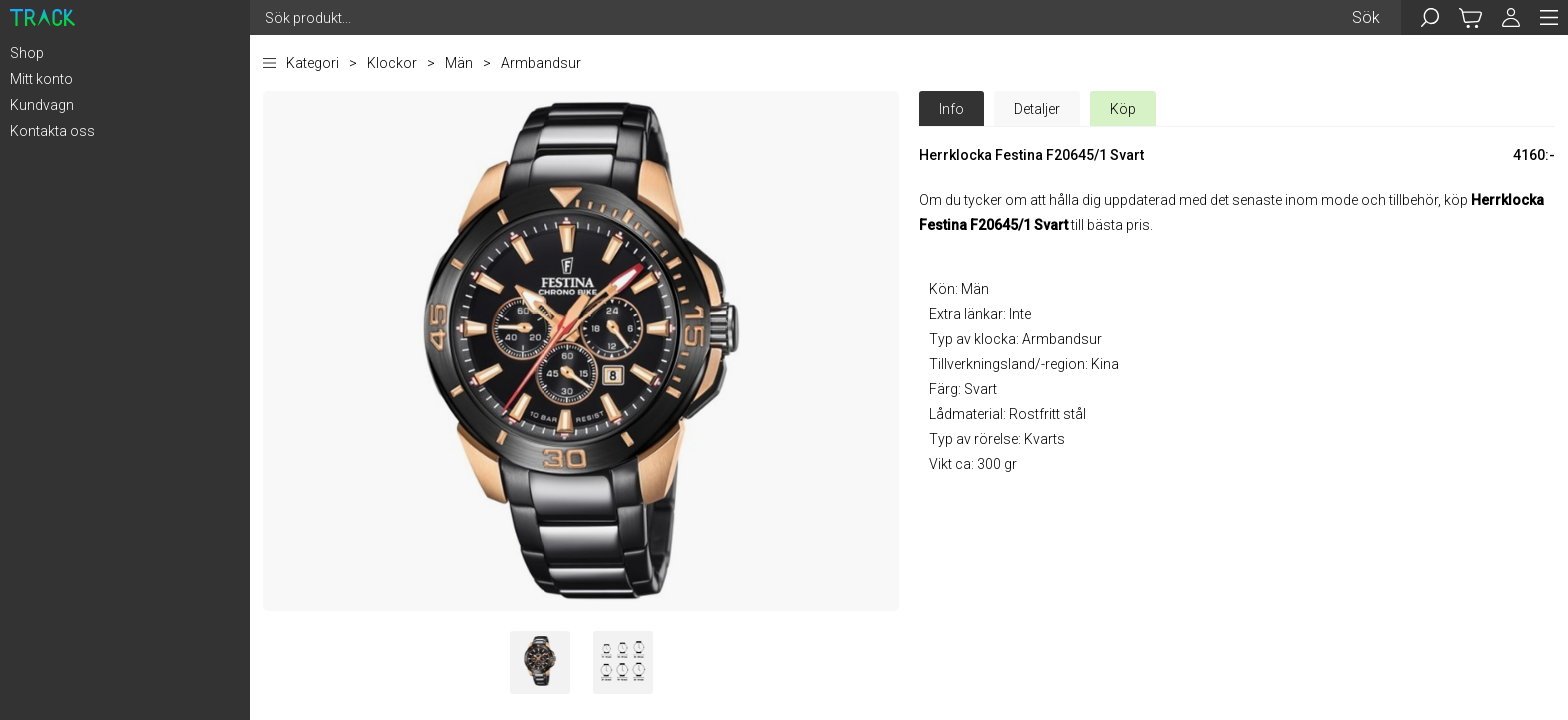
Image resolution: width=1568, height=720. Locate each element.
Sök (1366, 17)
